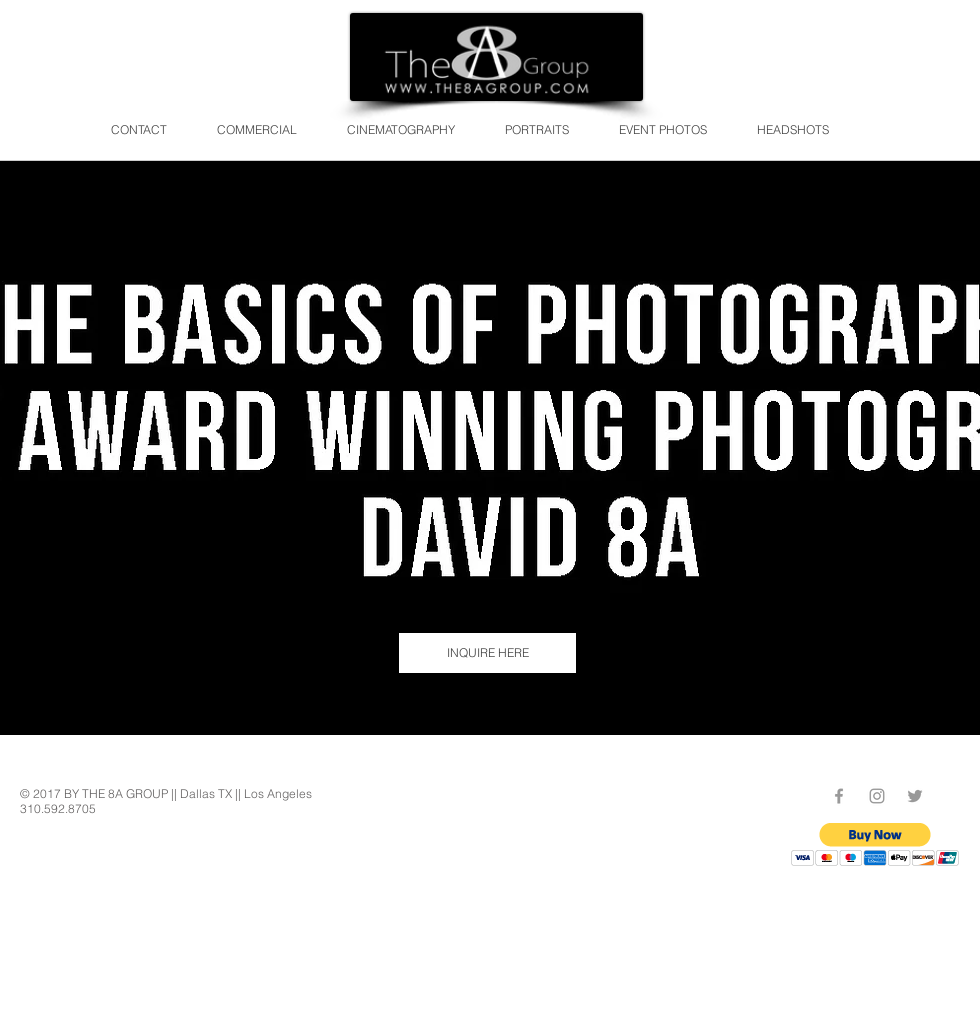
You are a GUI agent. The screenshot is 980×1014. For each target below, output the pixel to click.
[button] (875, 844)
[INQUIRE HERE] (487, 653)
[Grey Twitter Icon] (915, 796)
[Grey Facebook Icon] (839, 796)
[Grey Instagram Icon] (877, 796)
